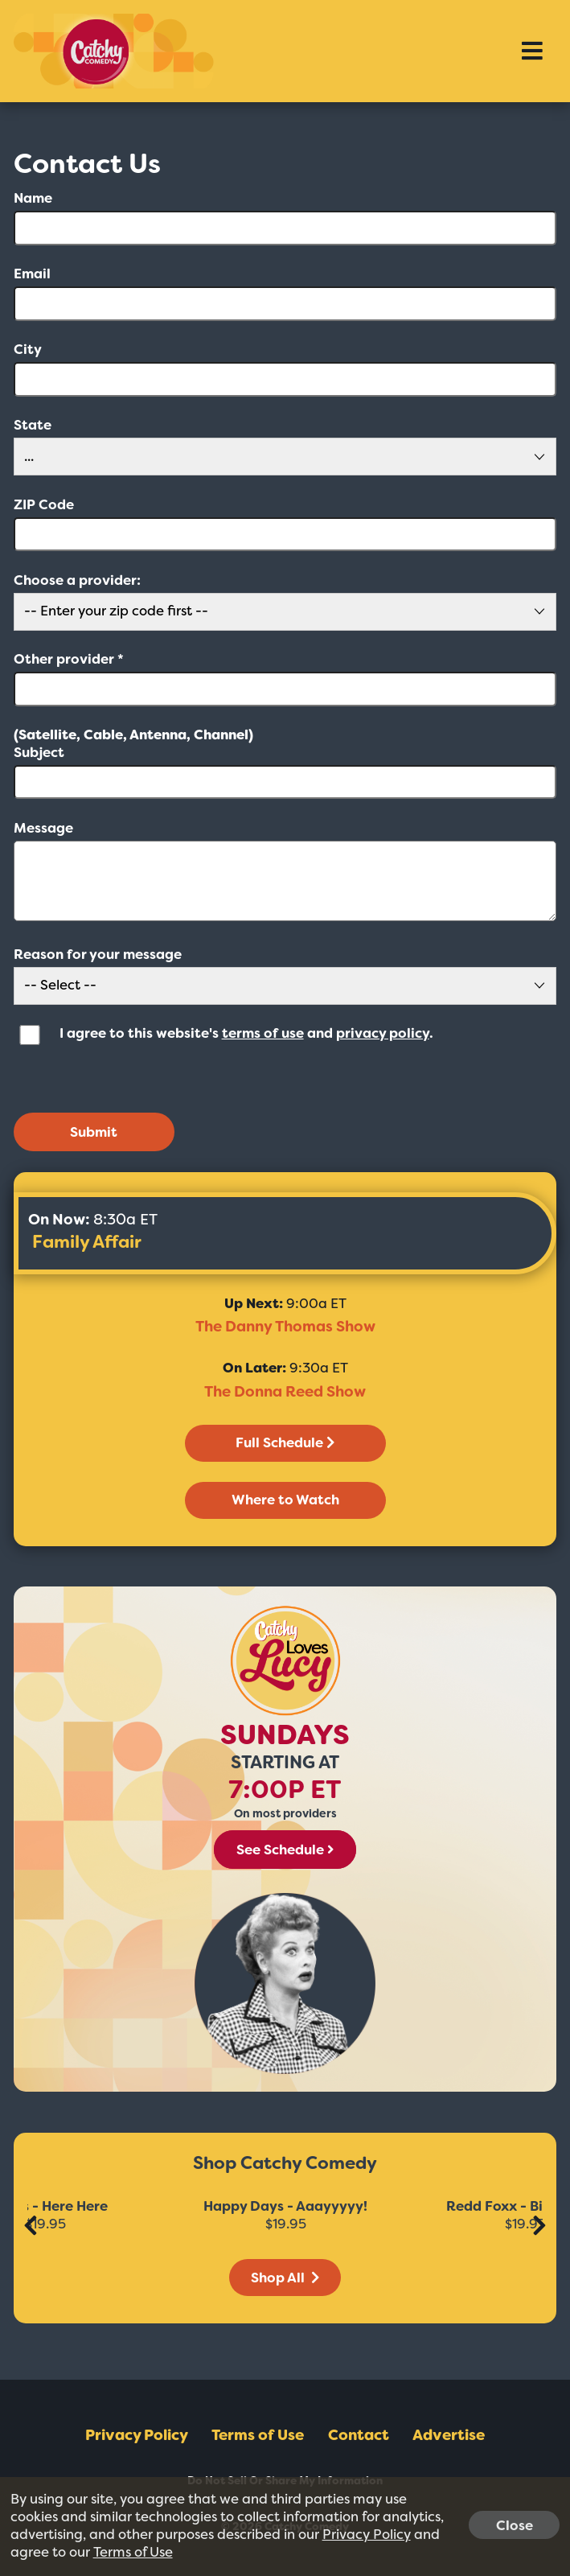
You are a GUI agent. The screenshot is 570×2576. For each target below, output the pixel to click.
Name (33, 198)
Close (514, 2524)
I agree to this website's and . (246, 1033)
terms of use (263, 1033)
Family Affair (86, 1241)
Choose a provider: (77, 580)
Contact (358, 2435)
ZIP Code (44, 504)
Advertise (448, 2435)
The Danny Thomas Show (285, 1326)
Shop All (284, 2277)
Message (43, 828)
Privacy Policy (136, 2435)
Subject (39, 752)
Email (32, 273)
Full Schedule (285, 1442)
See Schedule (284, 1849)
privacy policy (382, 1033)
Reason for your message (98, 954)
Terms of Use (257, 2435)
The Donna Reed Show (285, 1391)
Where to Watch (285, 1499)
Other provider (69, 659)
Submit (93, 1132)
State (32, 425)
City (28, 349)
